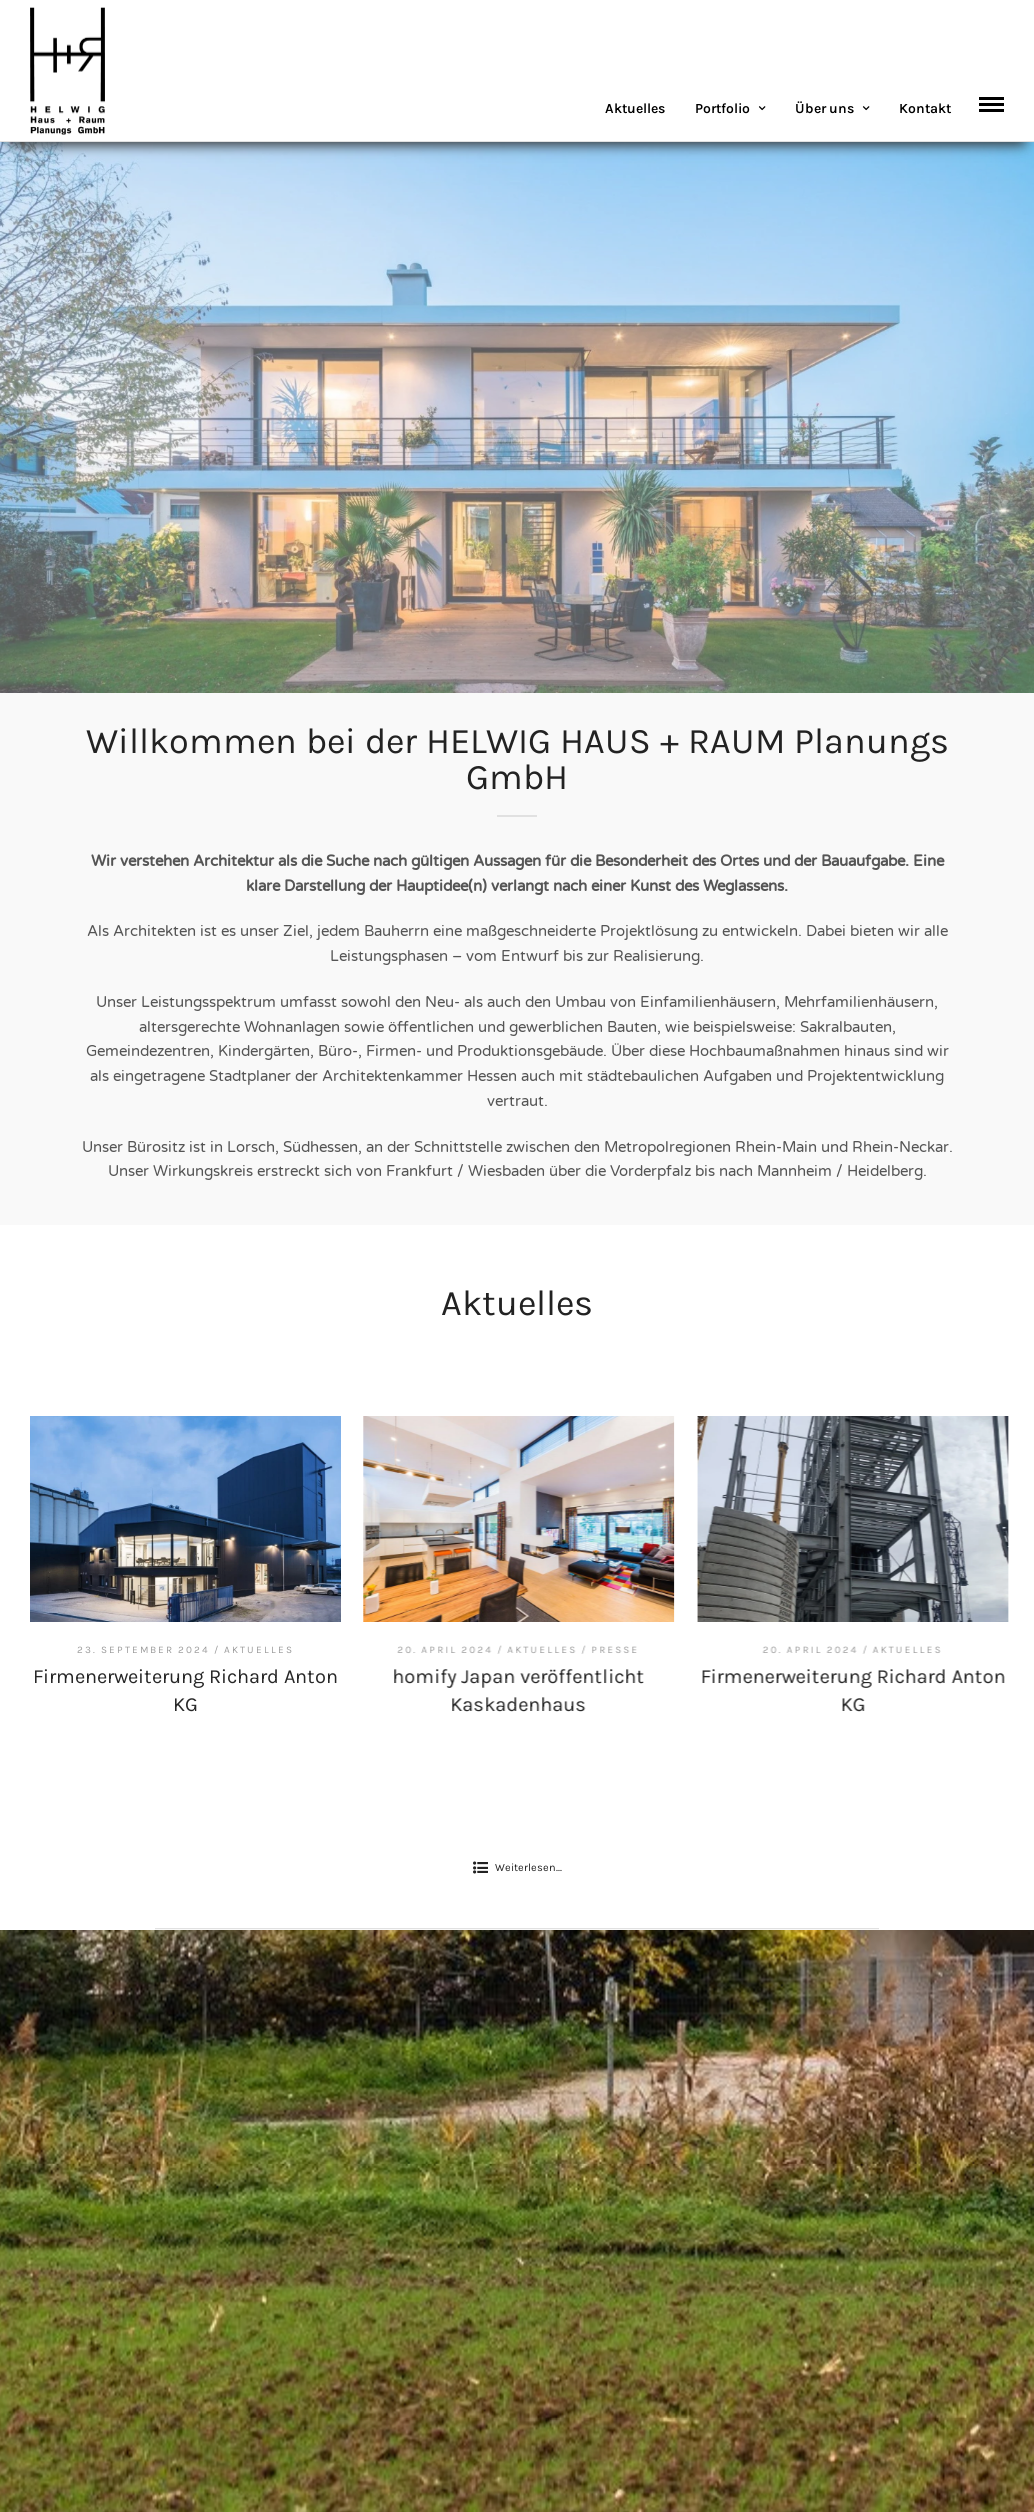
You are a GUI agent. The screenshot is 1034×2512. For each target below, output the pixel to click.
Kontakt (925, 108)
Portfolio (722, 108)
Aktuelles (635, 108)
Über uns (824, 108)
